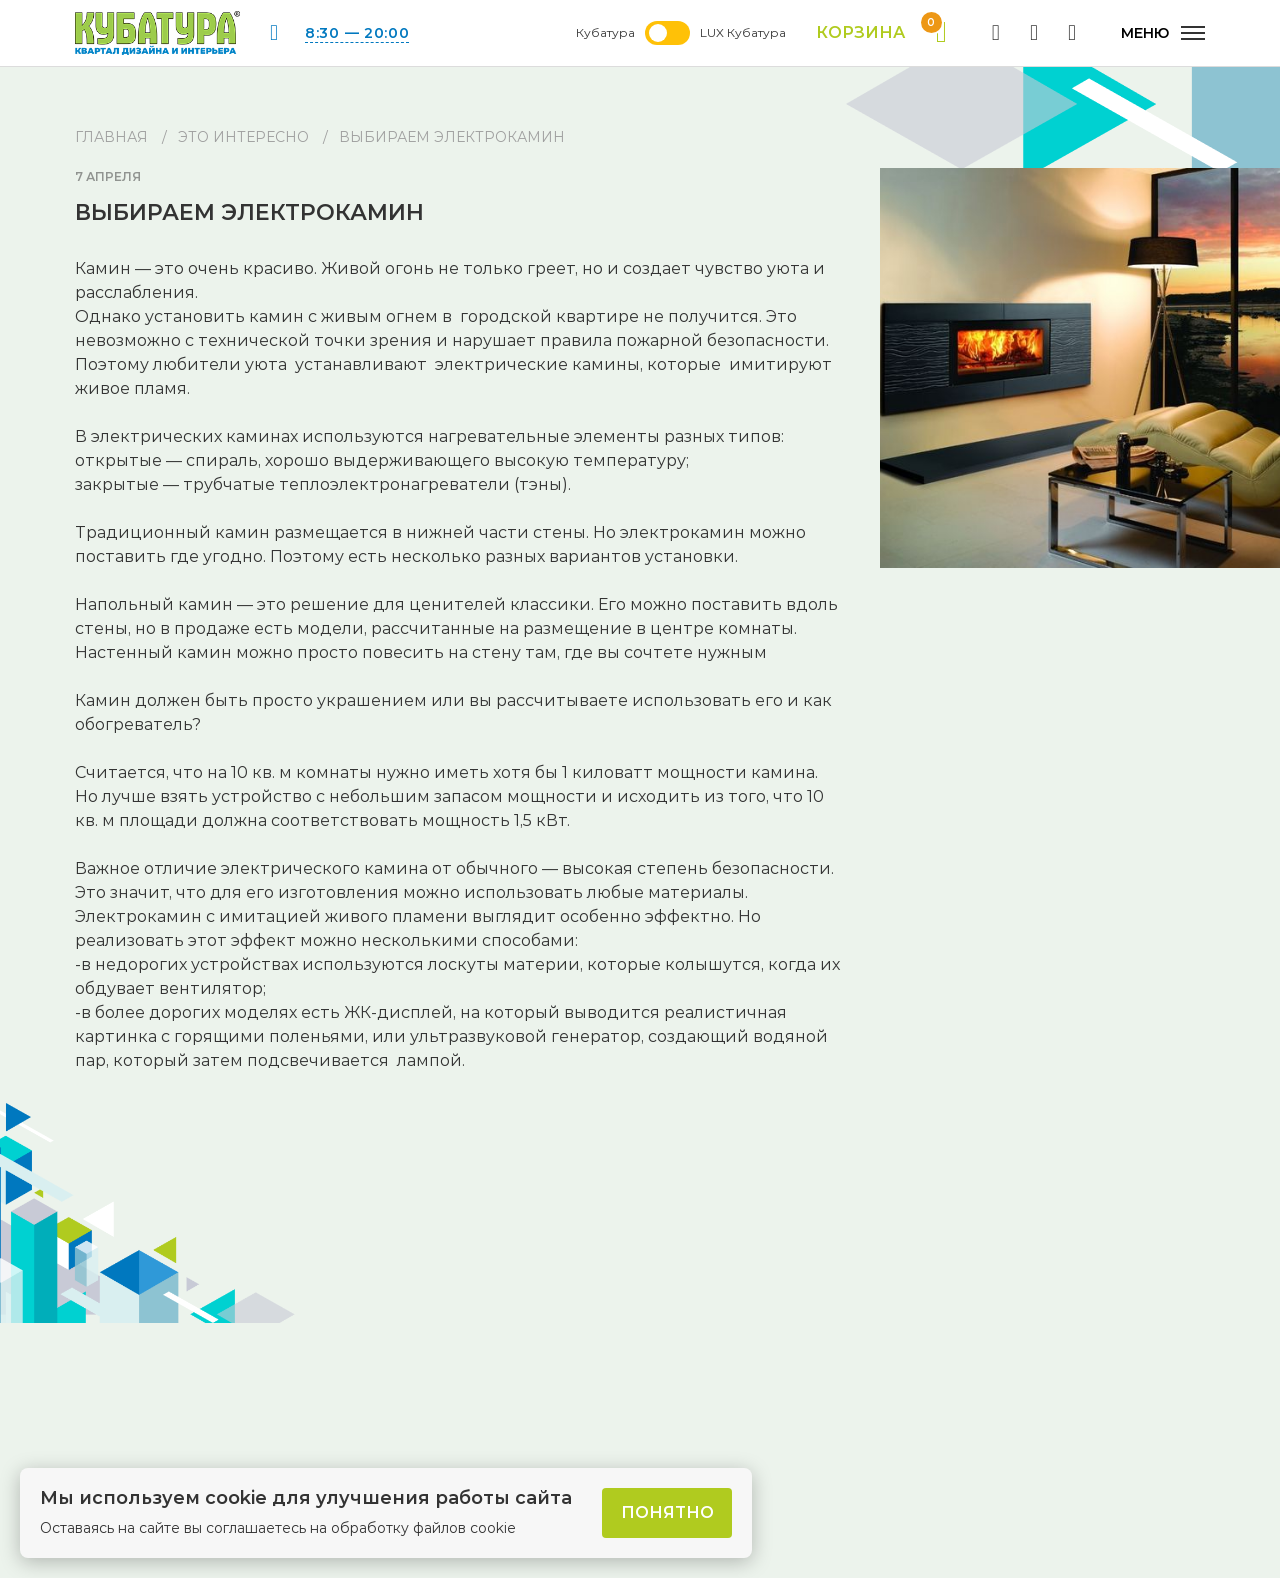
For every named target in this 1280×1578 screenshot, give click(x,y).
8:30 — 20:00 (357, 33)
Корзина (881, 33)
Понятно (667, 1512)
